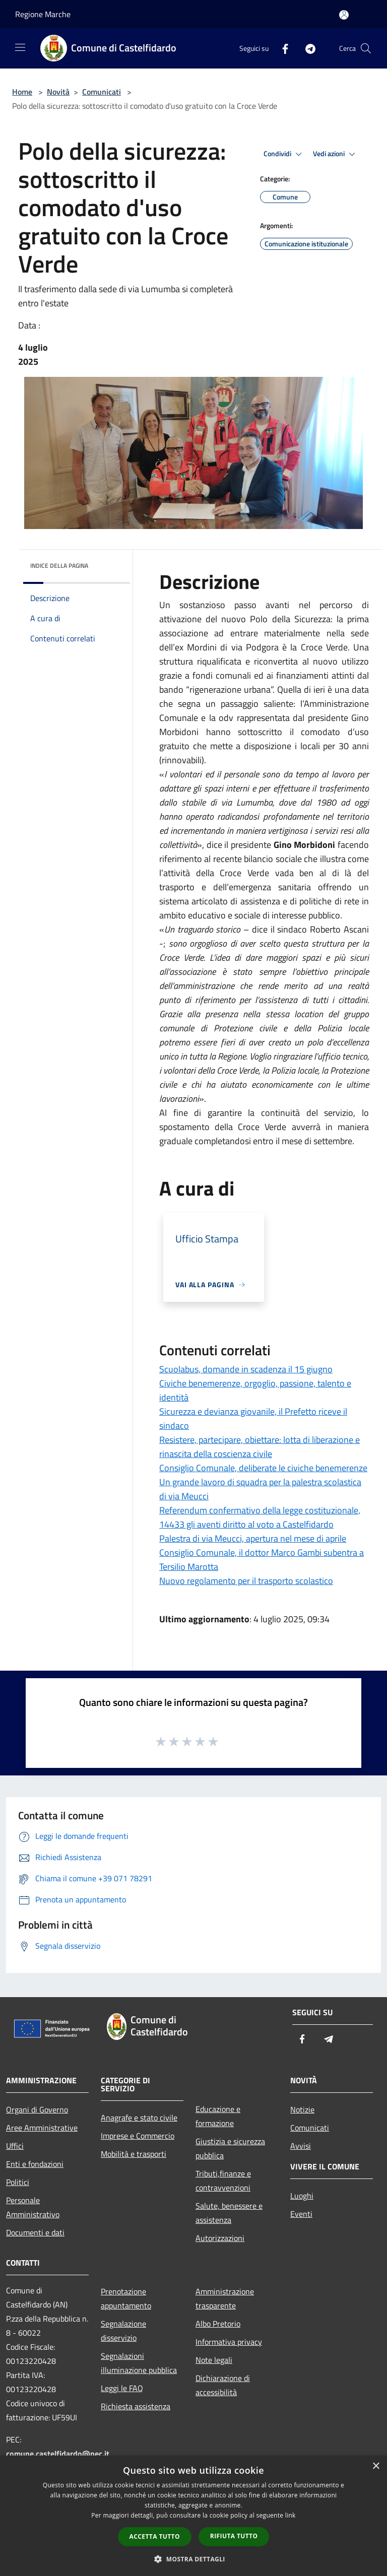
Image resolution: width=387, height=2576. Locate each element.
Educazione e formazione (218, 2116)
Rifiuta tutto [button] (234, 2536)
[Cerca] (366, 48)
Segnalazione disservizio (123, 2331)
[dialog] (193, 2516)
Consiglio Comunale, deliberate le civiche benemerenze (263, 1468)
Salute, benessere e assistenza (229, 2213)
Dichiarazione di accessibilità (223, 2385)
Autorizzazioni (220, 2238)
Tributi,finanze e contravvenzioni (223, 2180)
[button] (193, 2559)
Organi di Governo (37, 2109)
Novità (58, 92)
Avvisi (300, 2146)
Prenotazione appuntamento (126, 2298)
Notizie (302, 2109)
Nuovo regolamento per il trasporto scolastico (246, 1581)
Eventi (301, 2214)
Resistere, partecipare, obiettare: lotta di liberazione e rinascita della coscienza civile (259, 1447)
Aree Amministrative (42, 2128)
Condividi (284, 154)
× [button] (375, 2466)
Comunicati (101, 92)
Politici (17, 2182)
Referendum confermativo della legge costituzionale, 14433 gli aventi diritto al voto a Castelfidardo (259, 1517)
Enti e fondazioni (34, 2164)
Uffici (15, 2146)
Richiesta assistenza (135, 2406)
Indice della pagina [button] (59, 565)
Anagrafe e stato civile (139, 2117)
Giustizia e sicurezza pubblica (230, 2148)
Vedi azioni (335, 154)
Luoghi (301, 2196)
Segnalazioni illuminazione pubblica (139, 2363)
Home (22, 92)
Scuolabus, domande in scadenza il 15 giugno (246, 1369)
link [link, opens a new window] (290, 2515)
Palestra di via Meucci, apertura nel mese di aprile (252, 1538)
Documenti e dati (35, 2232)
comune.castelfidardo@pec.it (57, 2454)
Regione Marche (43, 14)
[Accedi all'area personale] (344, 15)
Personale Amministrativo (32, 2207)
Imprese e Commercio (137, 2136)
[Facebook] (281, 48)
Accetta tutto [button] (155, 2536)
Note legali (214, 2360)
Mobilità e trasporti (133, 2154)
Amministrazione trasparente (225, 2298)
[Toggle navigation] (20, 47)
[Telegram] (306, 48)
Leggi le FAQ (122, 2388)
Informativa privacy (229, 2342)
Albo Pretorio (218, 2324)
